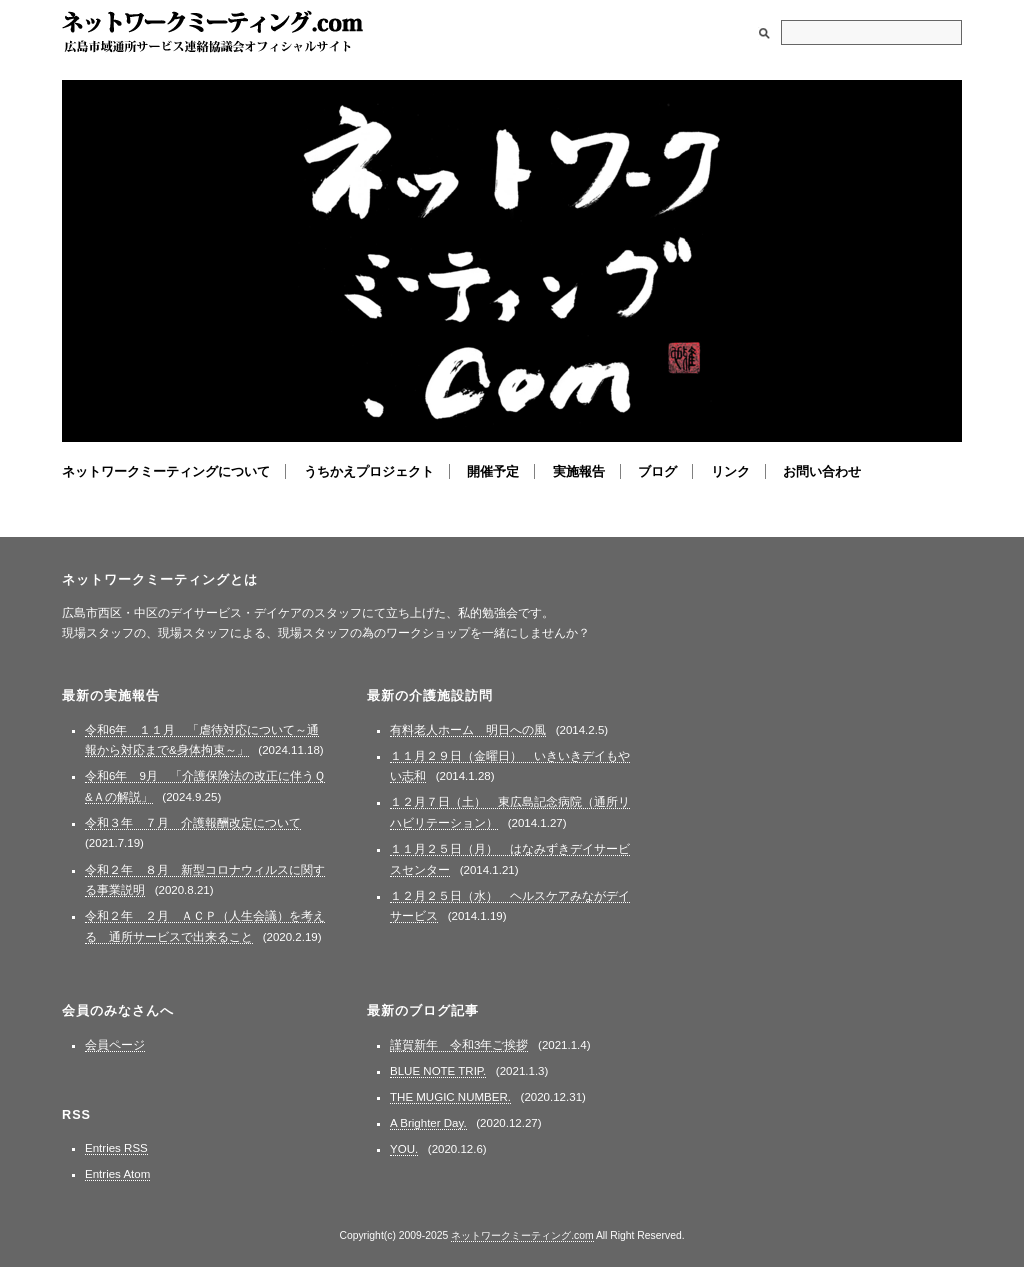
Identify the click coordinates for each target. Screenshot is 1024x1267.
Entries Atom (117, 1174)
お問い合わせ (822, 471)
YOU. (404, 1149)
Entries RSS (116, 1148)
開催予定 (493, 471)
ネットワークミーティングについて (166, 471)
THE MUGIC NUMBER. (450, 1097)
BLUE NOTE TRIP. (438, 1071)
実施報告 (579, 471)
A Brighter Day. (428, 1123)
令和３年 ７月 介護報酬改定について (193, 823)
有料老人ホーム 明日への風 (468, 730)
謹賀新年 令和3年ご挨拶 (459, 1045)
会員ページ (115, 1045)
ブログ (657, 471)
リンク (730, 471)
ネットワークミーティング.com (212, 32)
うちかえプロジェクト (369, 471)
